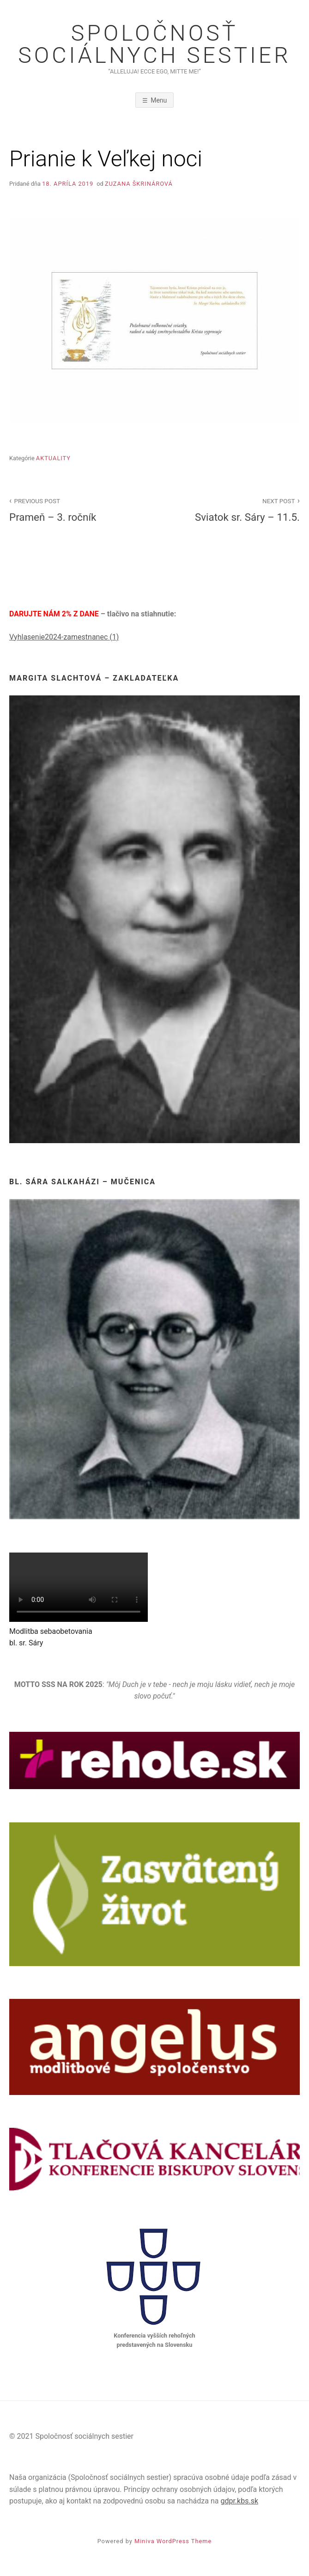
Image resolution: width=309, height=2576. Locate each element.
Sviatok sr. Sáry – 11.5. (232, 509)
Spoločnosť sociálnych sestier (154, 44)
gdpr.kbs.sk (239, 2501)
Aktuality (53, 458)
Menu (159, 100)
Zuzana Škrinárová (139, 183)
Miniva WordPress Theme (173, 2541)
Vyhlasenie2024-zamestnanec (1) (64, 637)
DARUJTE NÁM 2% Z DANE (55, 613)
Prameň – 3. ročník (76, 509)
